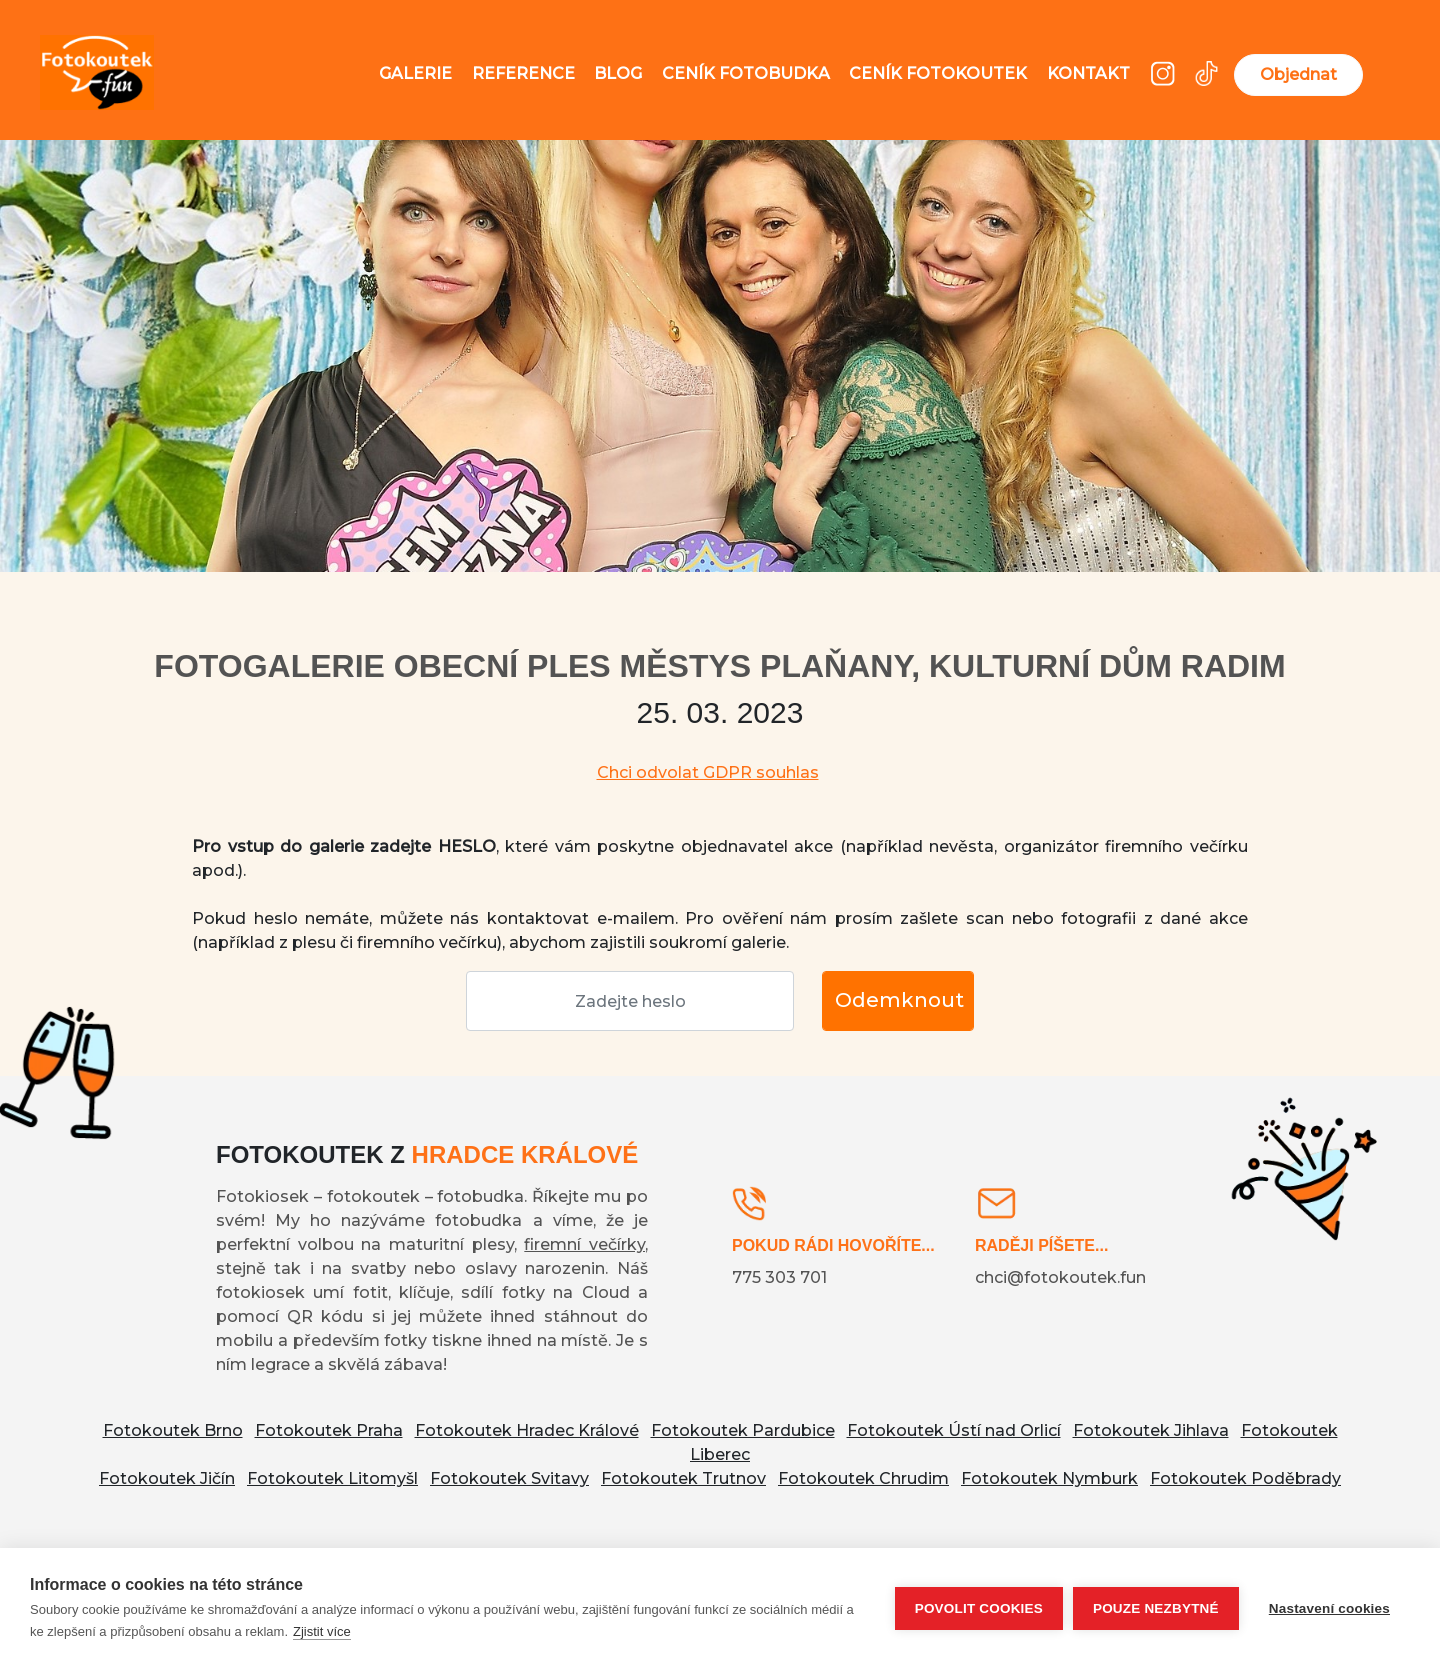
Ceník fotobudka (746, 73)
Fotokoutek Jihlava (1151, 1430)
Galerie (415, 73)
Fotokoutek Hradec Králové (527, 1430)
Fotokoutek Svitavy (509, 1478)
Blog (618, 73)
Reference (523, 73)
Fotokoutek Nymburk (1049, 1478)
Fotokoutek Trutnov (683, 1478)
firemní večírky (584, 1244)
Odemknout (899, 1000)
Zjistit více (322, 1631)
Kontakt (1088, 73)
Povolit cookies (979, 1608)
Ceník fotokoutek (938, 73)
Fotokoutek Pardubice (743, 1430)
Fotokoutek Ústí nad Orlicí (954, 1430)
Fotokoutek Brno (173, 1430)
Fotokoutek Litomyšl (332, 1478)
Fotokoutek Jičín (167, 1478)
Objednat (1298, 74)
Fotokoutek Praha (329, 1430)
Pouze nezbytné (1156, 1608)
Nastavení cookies (1329, 1608)
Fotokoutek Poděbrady (1245, 1478)
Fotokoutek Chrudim (863, 1478)
